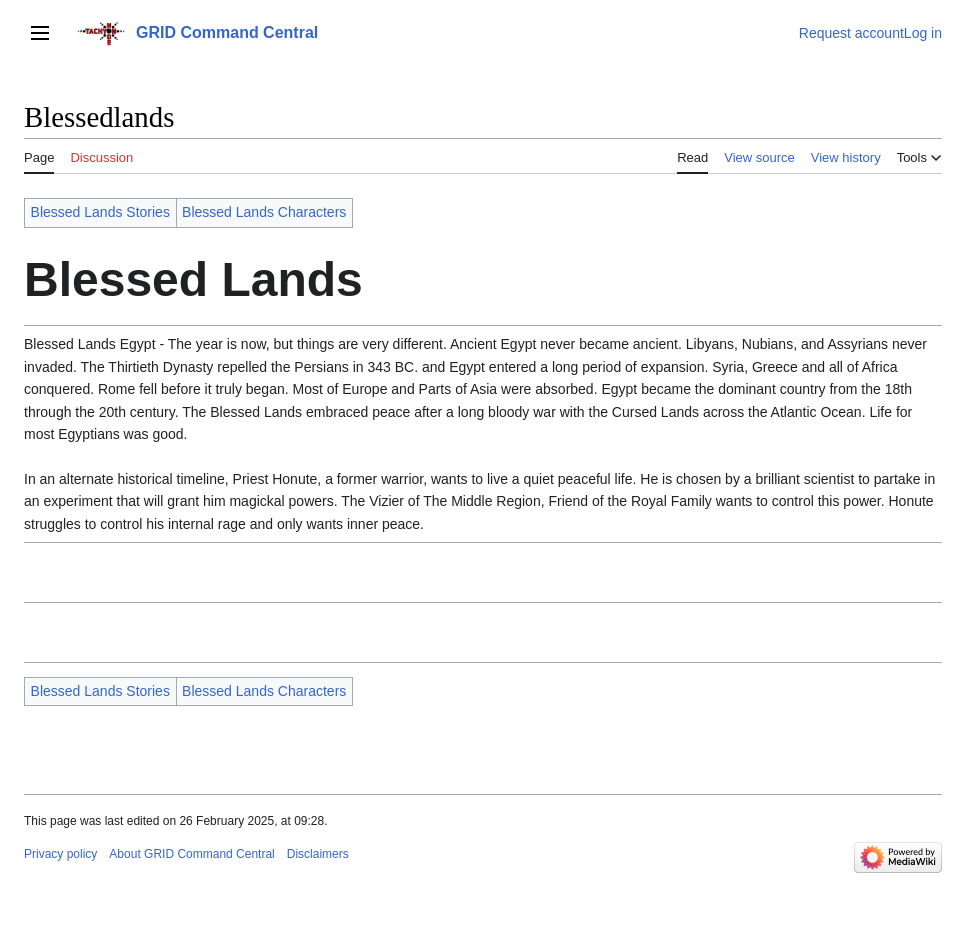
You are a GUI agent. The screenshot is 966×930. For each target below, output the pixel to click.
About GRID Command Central (191, 854)
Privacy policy (60, 854)
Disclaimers (318, 854)
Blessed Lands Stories (100, 212)
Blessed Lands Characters (264, 212)
